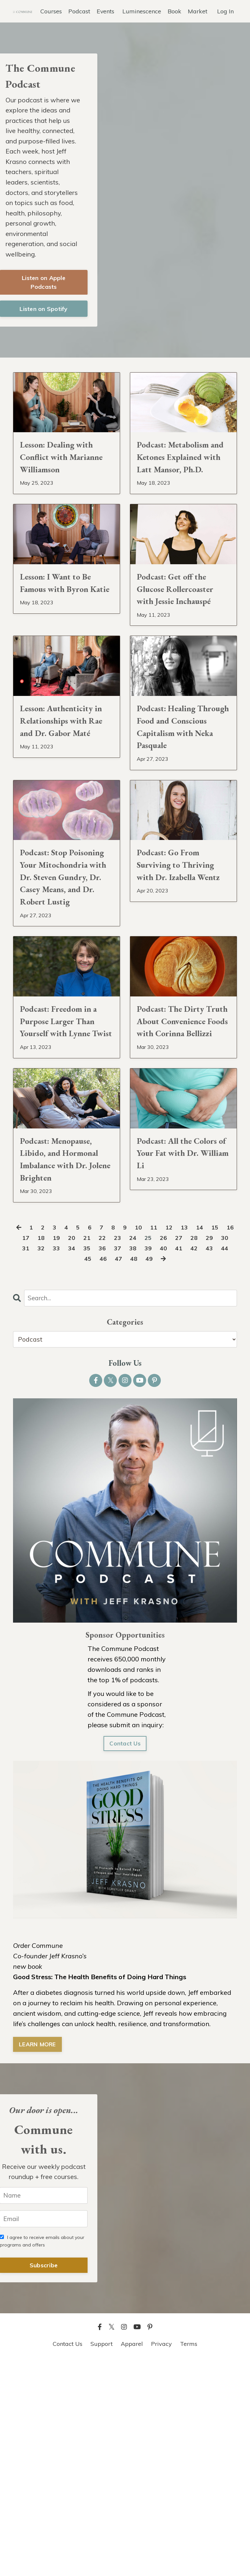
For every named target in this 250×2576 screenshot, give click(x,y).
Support (101, 2559)
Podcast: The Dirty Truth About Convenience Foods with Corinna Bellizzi (178, 1185)
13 (194, 1440)
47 (126, 1471)
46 (110, 1471)
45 (94, 1471)
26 (181, 1451)
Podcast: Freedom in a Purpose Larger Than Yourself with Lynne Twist (64, 1177)
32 (53, 1461)
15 (226, 1440)
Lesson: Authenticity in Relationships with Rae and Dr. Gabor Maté (65, 799)
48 (142, 1471)
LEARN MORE (38, 2258)
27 (197, 1451)
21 (101, 1451)
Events (105, 11)
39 (165, 1461)
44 (78, 1471)
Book (174, 11)
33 (69, 1461)
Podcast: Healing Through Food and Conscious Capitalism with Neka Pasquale (178, 807)
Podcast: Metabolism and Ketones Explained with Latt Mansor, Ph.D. (182, 484)
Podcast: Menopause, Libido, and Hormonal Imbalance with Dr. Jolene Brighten (66, 1358)
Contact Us (125, 1957)
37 (133, 1461)
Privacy (161, 2559)
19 (69, 1451)
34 (85, 1461)
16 (21, 1451)
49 (158, 1471)
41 (197, 1461)
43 (229, 1461)
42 (213, 1461)
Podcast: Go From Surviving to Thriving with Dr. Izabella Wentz (176, 972)
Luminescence (141, 11)
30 (21, 1461)
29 (229, 1451)
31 (37, 1461)
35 (101, 1461)
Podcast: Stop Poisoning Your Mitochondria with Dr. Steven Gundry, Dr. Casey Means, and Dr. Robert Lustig (62, 996)
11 (162, 1440)
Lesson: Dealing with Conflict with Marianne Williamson (66, 484)
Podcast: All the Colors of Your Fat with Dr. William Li (180, 1342)
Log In (225, 11)
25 (165, 1451)
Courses (50, 11)
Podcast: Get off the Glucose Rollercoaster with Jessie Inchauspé (180, 641)
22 (117, 1451)
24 (149, 1451)
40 (181, 1461)
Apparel (132, 2559)
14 (210, 1440)
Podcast (78, 11)
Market (197, 11)
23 (133, 1451)
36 (117, 1461)
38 (149, 1461)
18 (53, 1451)
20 (85, 1451)
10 (146, 1440)
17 (37, 1451)
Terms (188, 2559)
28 (213, 1451)
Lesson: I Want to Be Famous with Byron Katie (65, 633)
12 (178, 1440)
